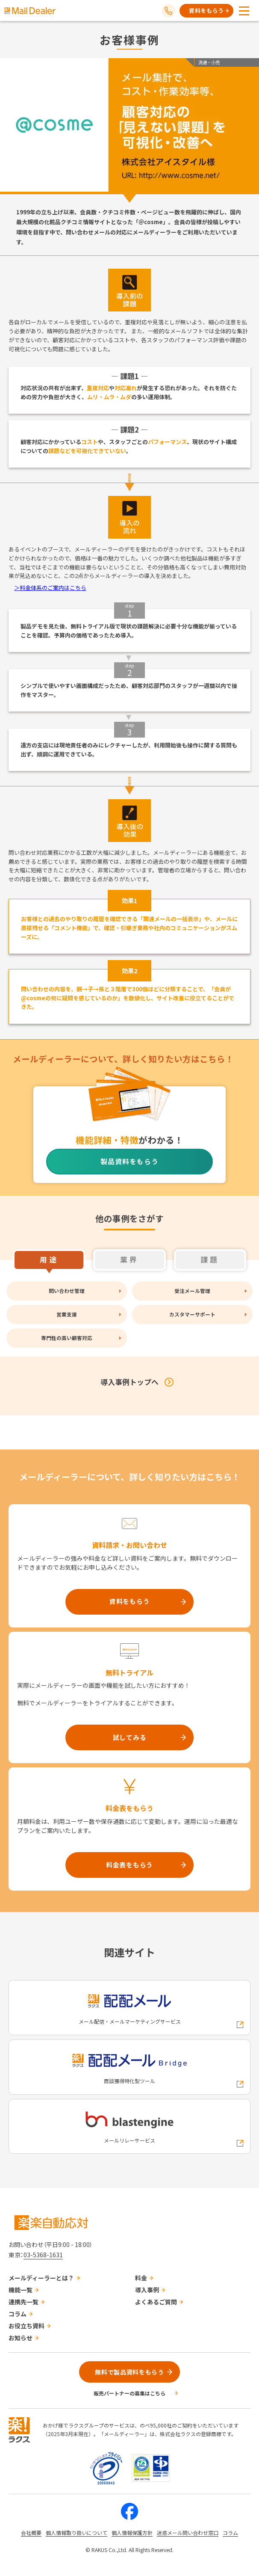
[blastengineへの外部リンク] (129, 2126)
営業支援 (66, 1314)
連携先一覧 (23, 2301)
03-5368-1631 (43, 2254)
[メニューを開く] (244, 10)
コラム (17, 2313)
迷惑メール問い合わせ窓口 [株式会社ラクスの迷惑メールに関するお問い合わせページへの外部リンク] (187, 2532)
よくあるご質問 (156, 2301)
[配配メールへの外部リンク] (129, 2007)
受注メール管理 (192, 1290)
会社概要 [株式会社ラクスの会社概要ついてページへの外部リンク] (31, 2532)
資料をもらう (206, 10)
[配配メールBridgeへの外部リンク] (129, 2067)
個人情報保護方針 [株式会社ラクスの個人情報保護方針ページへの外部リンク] (132, 2532)
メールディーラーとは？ (41, 2278)
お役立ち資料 (26, 2325)
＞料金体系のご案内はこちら (50, 588)
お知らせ (20, 2337)
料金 (141, 2278)
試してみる (130, 1737)
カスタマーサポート (192, 1314)
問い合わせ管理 (67, 1290)
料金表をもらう (129, 1864)
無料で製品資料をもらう (129, 2372)
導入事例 (147, 2289)
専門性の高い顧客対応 (66, 1337)
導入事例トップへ (129, 1381)
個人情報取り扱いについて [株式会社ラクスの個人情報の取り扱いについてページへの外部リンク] (76, 2532)
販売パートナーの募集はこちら (129, 2393)
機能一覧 (20, 2289)
